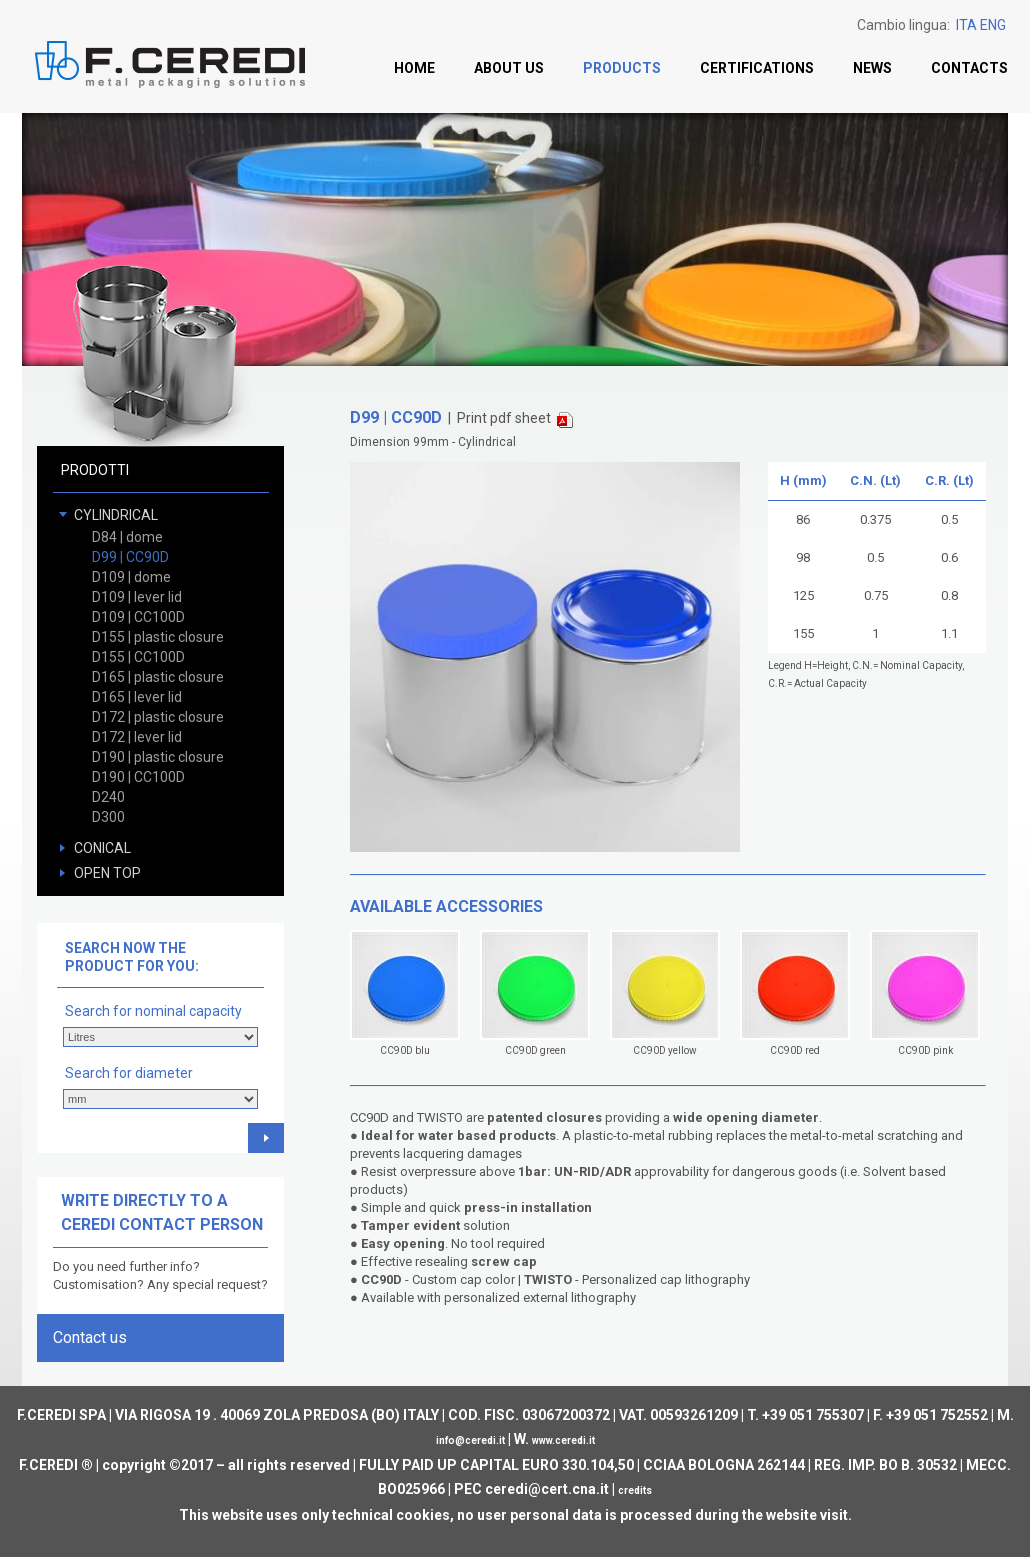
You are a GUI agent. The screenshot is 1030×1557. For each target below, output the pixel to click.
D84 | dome (127, 537)
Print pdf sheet (515, 419)
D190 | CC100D (138, 777)
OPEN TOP (107, 873)
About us (509, 68)
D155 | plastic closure (158, 637)
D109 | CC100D (138, 617)
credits (635, 1490)
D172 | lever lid (137, 737)
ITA (966, 25)
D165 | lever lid (137, 697)
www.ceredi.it (563, 1440)
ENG (993, 25)
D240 (108, 797)
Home (414, 68)
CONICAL (102, 848)
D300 (108, 817)
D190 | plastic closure (158, 757)
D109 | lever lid (137, 597)
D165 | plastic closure (158, 677)
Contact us (90, 1337)
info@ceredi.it (470, 1440)
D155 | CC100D (138, 657)
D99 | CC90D (130, 557)
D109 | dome (131, 577)
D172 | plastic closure (158, 717)
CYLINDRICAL (116, 515)
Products (622, 68)
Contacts (969, 68)
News (872, 68)
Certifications (757, 68)
